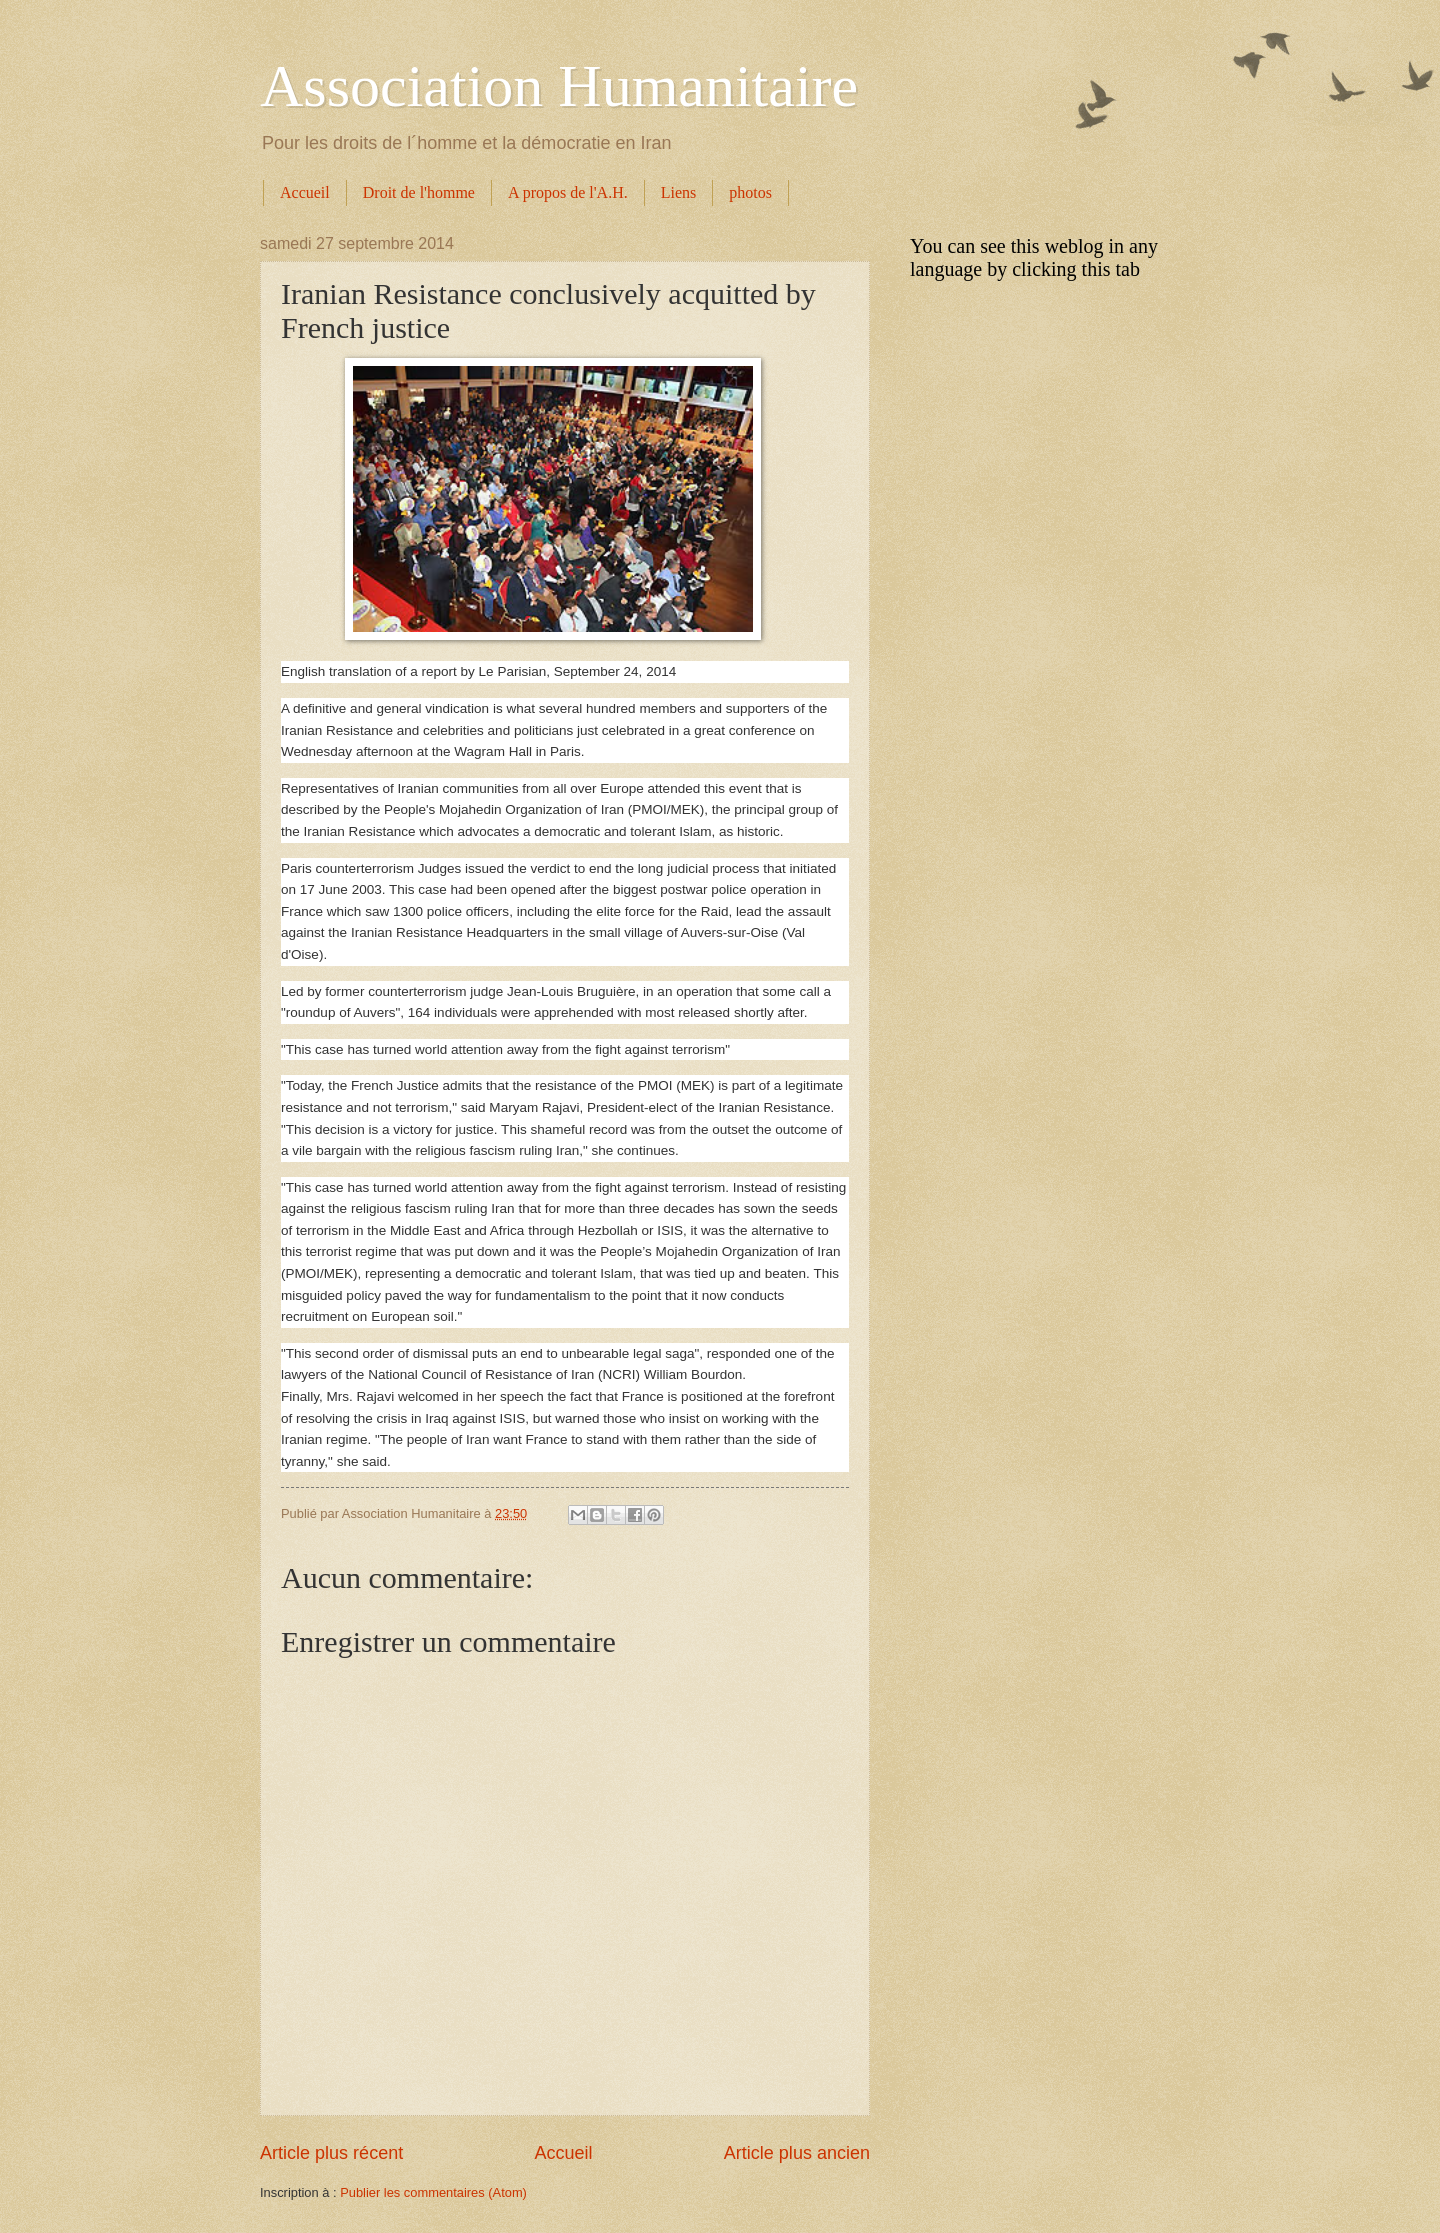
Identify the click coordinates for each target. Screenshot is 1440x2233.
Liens (679, 192)
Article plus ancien (797, 2153)
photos (750, 192)
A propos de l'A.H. (568, 192)
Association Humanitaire (559, 86)
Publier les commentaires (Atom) (433, 2192)
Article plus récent (331, 2153)
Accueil (305, 192)
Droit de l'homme (419, 192)
